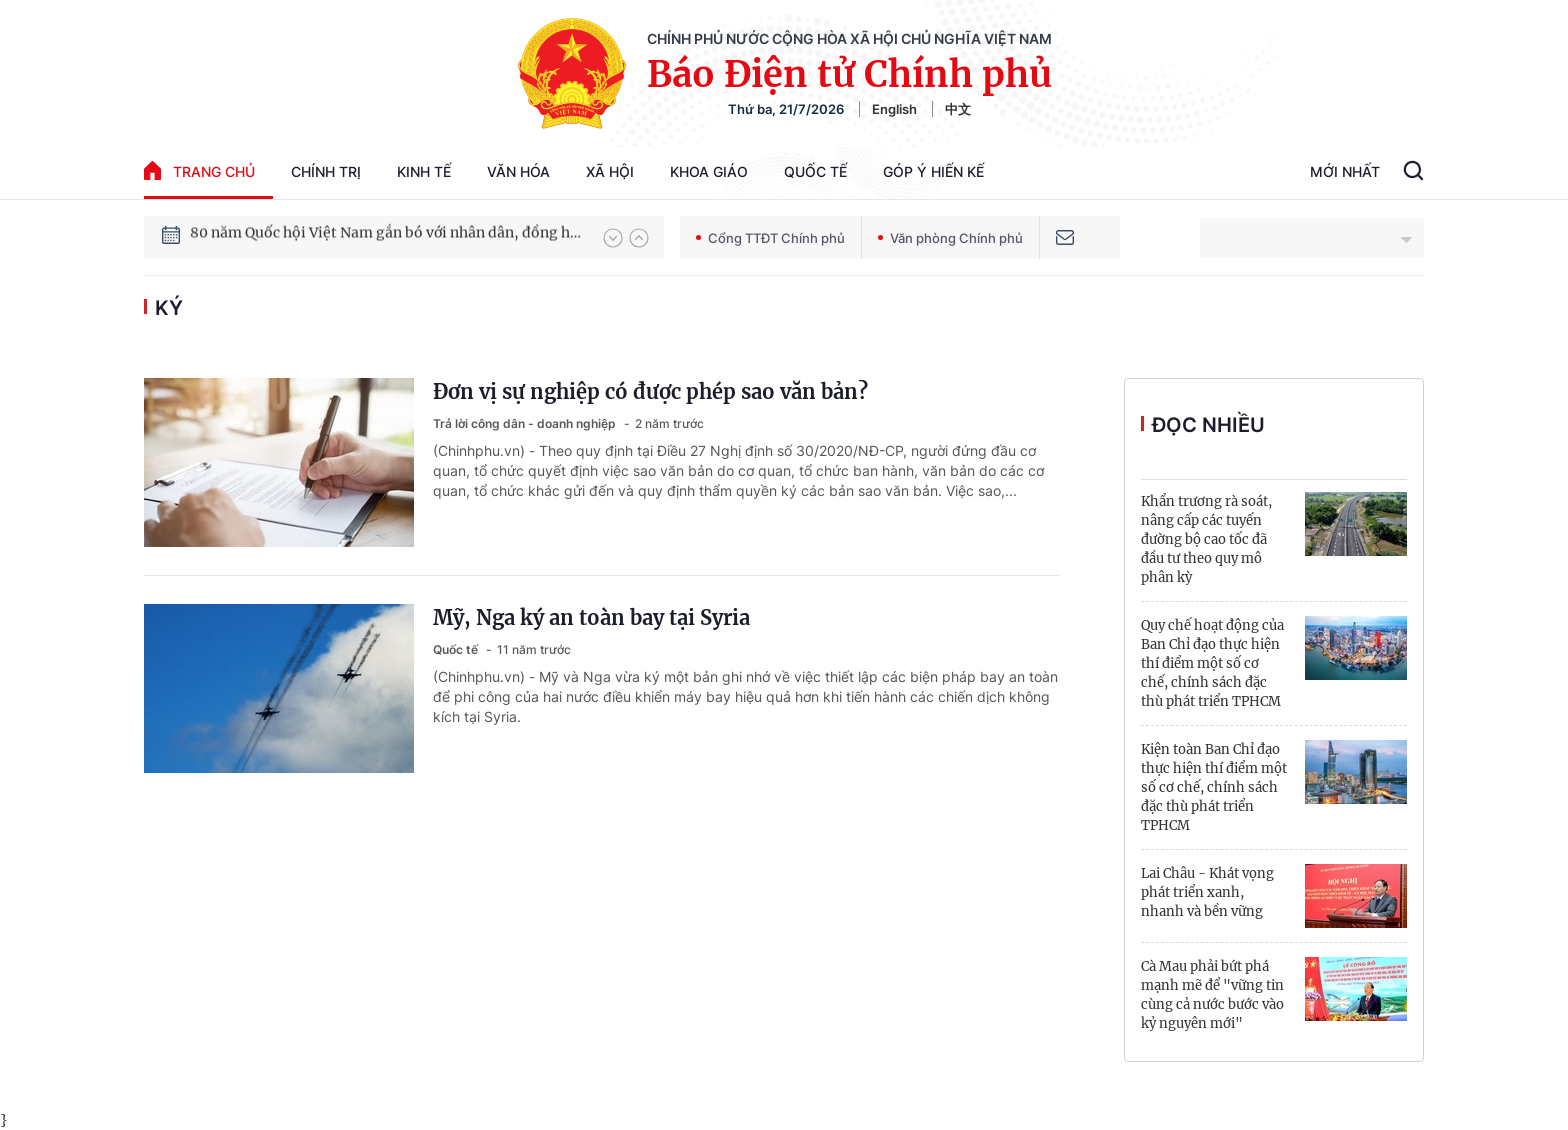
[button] (613, 238)
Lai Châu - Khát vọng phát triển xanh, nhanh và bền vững (1207, 892)
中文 (958, 109)
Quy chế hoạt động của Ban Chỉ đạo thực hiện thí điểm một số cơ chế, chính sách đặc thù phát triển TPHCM (1212, 663)
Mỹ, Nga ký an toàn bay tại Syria (591, 617)
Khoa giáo (709, 171)
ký (169, 308)
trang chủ (199, 170)
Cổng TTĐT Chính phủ (770, 238)
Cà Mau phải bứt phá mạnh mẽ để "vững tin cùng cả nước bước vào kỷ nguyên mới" (1212, 995)
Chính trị (326, 171)
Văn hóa (518, 171)
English (894, 109)
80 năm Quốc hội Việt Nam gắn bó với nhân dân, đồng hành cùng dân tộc (387, 237)
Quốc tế (815, 171)
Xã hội (610, 171)
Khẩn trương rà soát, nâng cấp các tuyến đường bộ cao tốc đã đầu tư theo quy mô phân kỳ (1206, 539)
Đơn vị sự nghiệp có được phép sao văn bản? (650, 391)
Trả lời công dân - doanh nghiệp (526, 423)
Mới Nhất (1345, 171)
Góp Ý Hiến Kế (933, 171)
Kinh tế (424, 171)
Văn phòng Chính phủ (950, 238)
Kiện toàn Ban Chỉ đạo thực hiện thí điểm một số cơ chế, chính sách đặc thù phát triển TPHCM (1214, 787)
